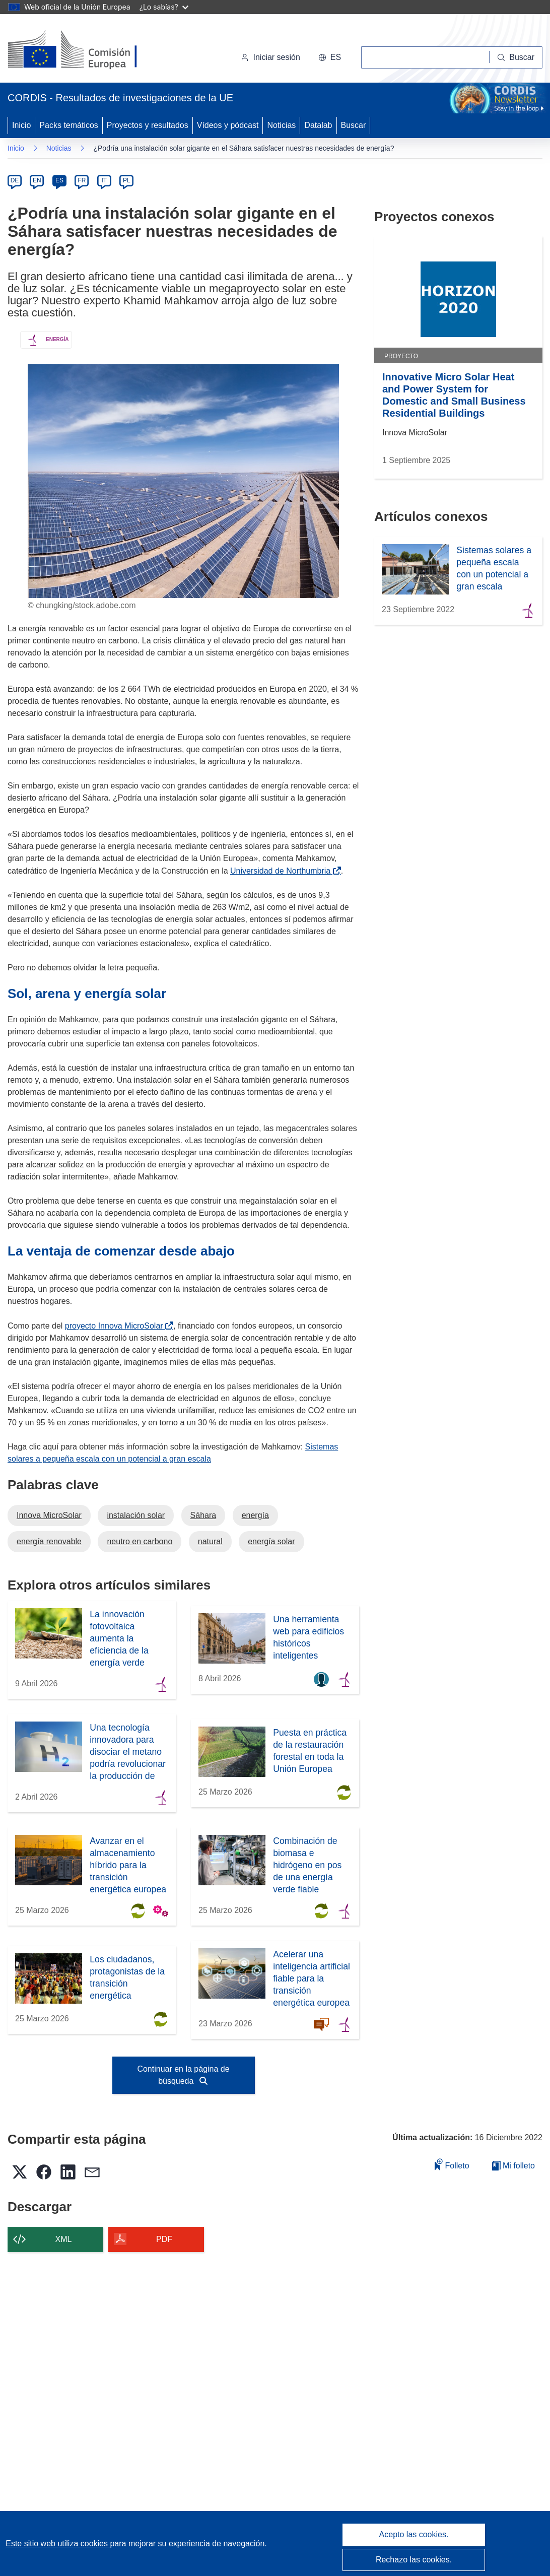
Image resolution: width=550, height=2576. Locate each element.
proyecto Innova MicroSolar (116, 1326)
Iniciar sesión (270, 57)
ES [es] (59, 180)
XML (63, 2239)
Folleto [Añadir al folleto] (452, 2164)
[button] (329, 57)
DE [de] (15, 180)
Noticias (281, 125)
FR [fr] (82, 180)
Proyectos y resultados (147, 125)
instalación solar (136, 1515)
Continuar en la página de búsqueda (183, 2075)
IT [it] (104, 180)
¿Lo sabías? (164, 7)
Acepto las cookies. (414, 2534)
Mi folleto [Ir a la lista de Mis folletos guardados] (513, 2165)
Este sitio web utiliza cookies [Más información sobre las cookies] (58, 2543)
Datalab (318, 125)
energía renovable (49, 1541)
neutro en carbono (139, 1541)
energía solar (271, 1541)
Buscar (353, 125)
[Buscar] (516, 57)
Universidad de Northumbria (282, 871)
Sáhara (203, 1515)
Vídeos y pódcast (228, 125)
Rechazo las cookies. (414, 2559)
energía (255, 1515)
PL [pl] (126, 180)
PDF (164, 2239)
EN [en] (37, 180)
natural (210, 1541)
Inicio (21, 125)
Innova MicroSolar (49, 1515)
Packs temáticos (68, 125)
